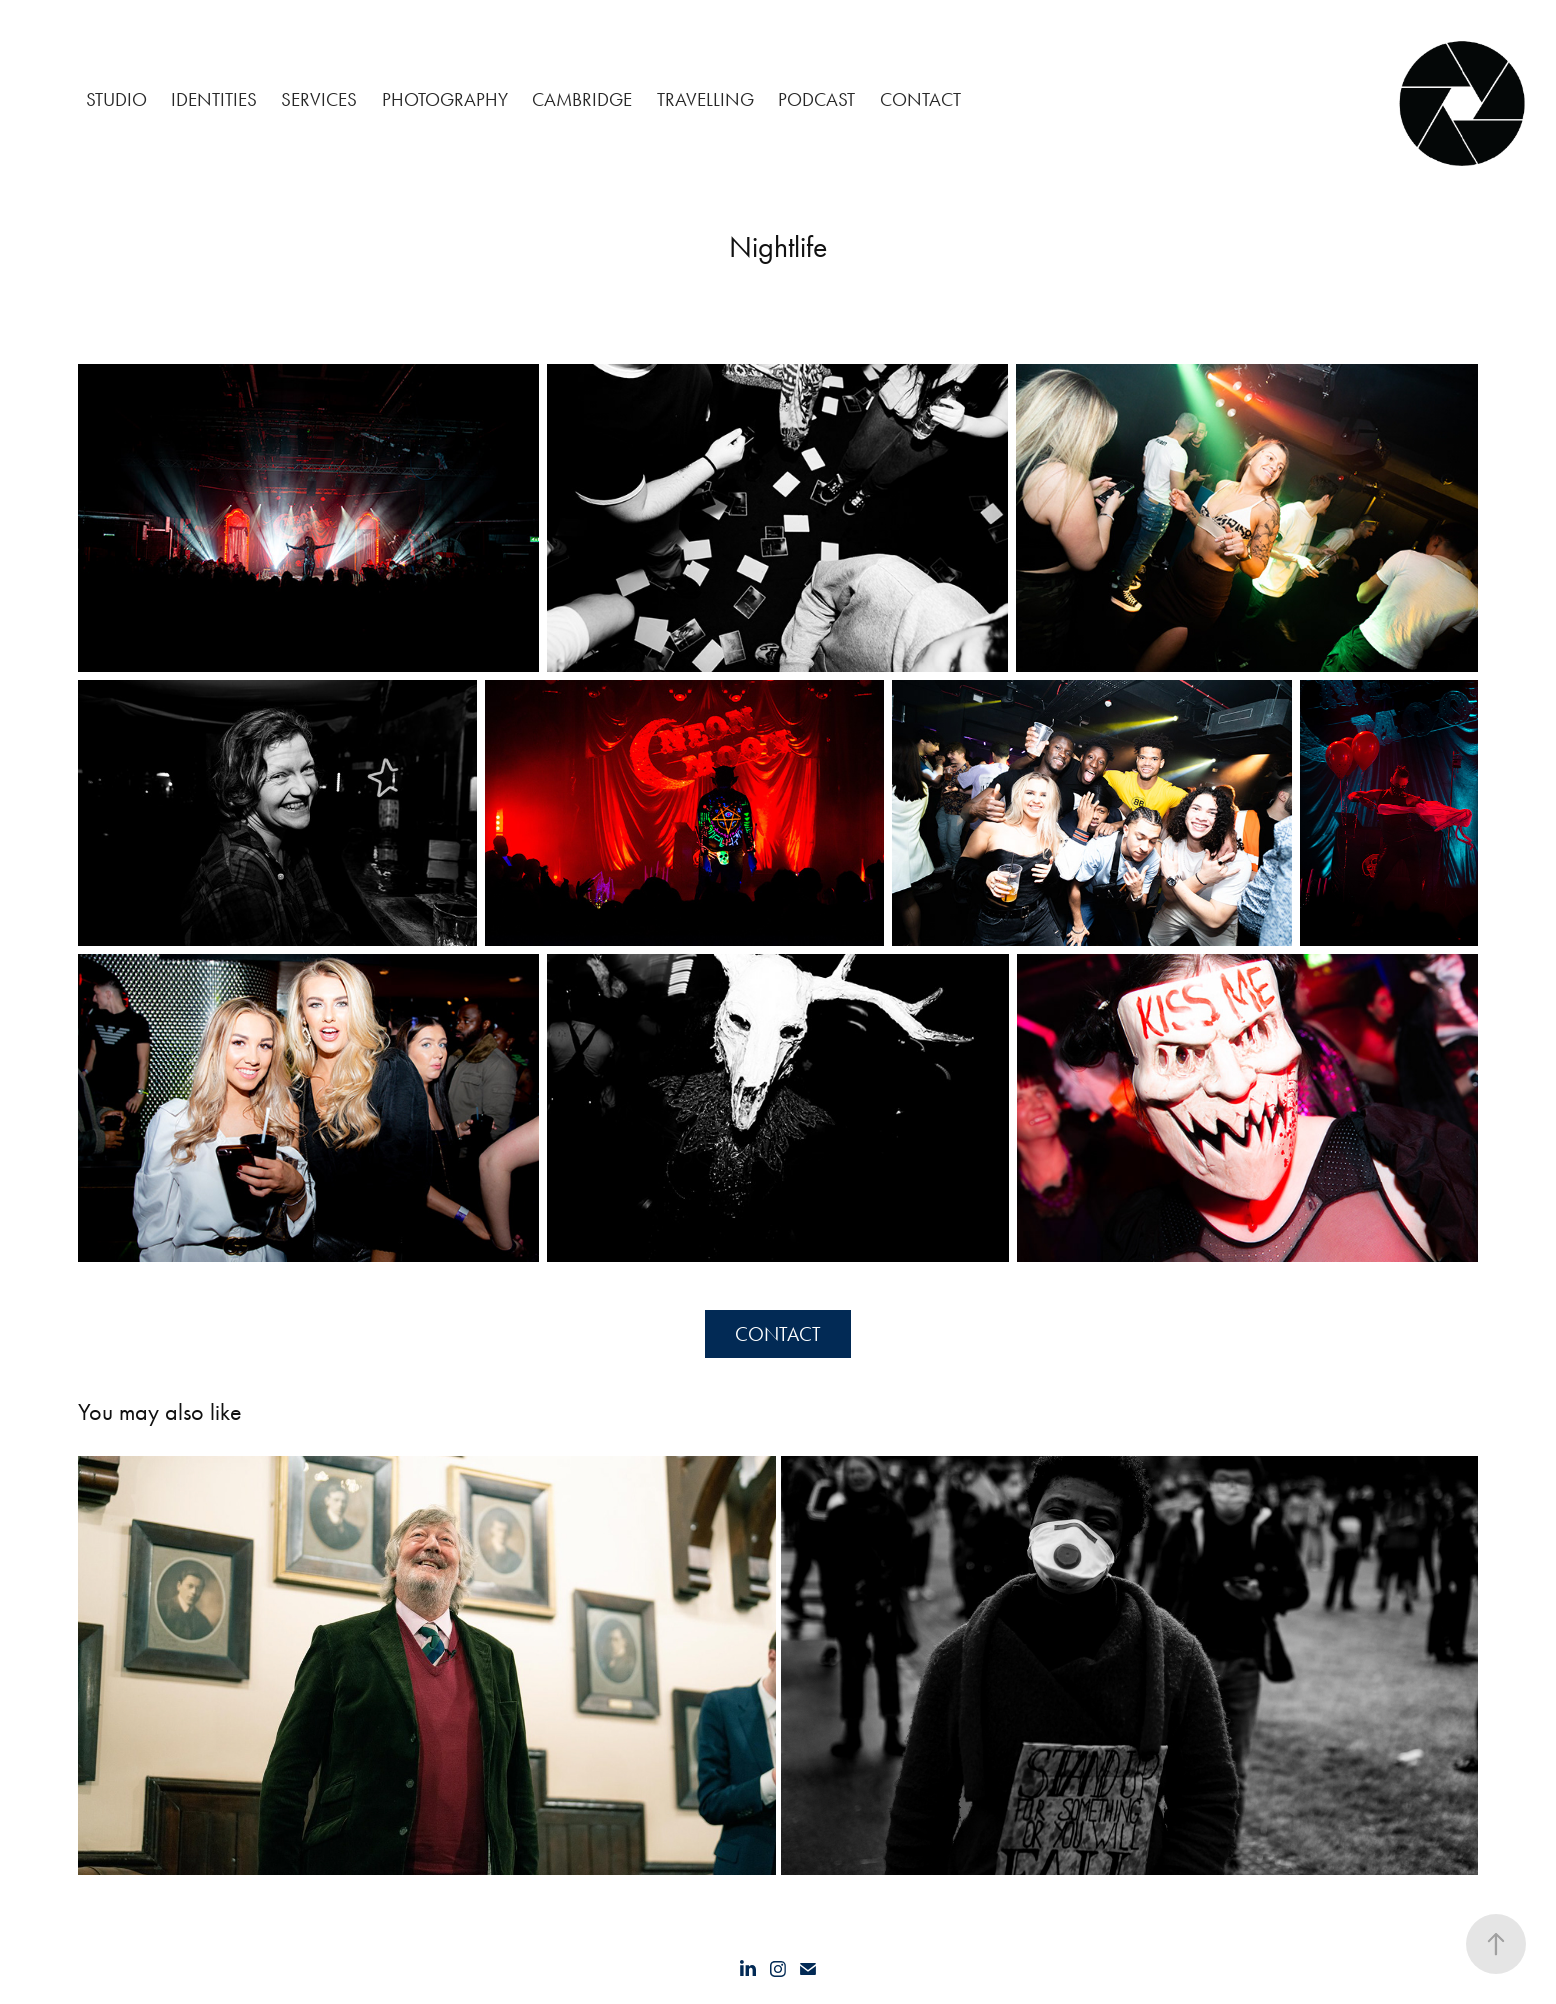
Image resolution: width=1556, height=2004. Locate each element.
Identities (214, 99)
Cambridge (582, 99)
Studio (116, 99)
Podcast (816, 99)
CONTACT (920, 99)
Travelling (705, 99)
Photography (445, 99)
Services (319, 99)
